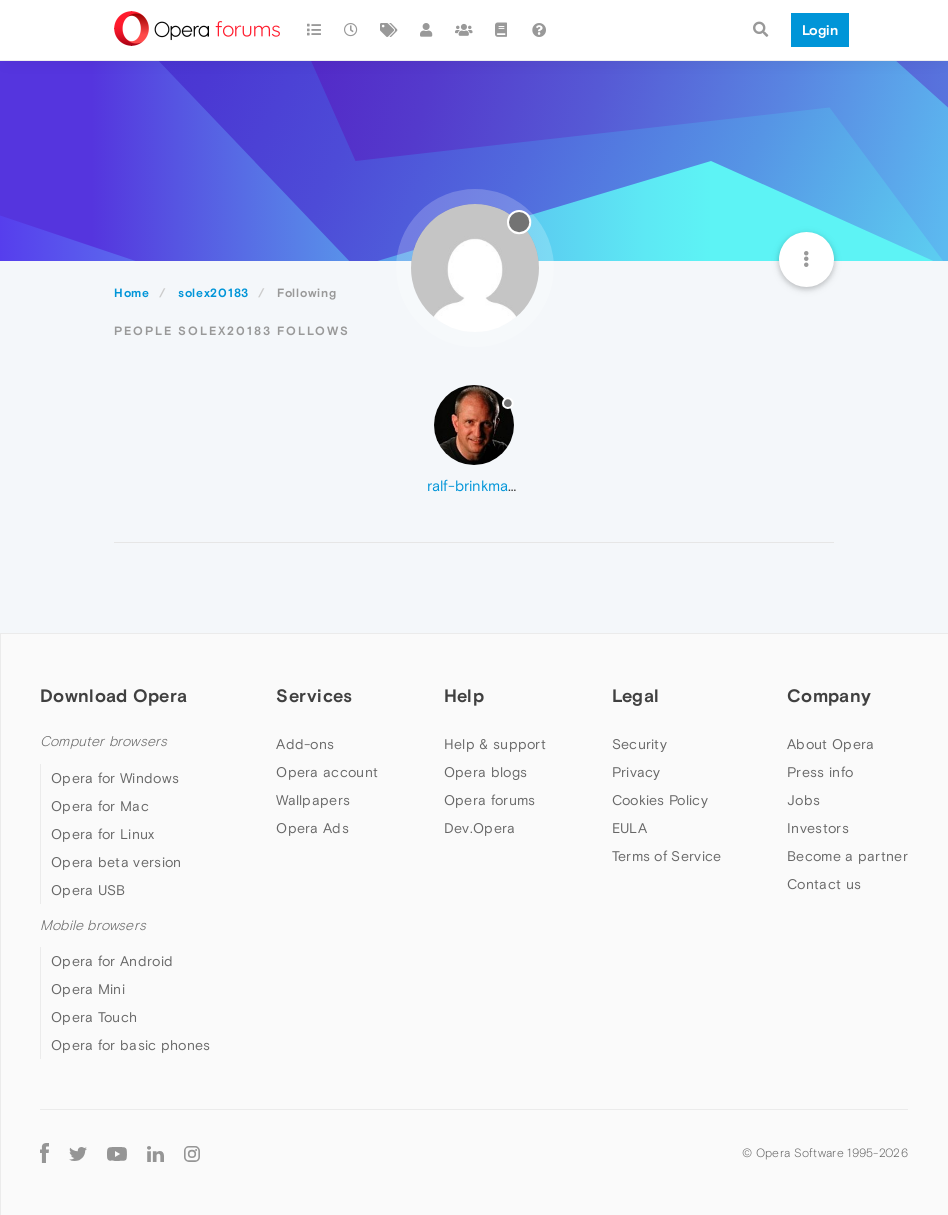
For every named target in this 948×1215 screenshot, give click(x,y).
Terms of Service (667, 856)
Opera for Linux (103, 834)
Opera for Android (112, 961)
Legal (636, 695)
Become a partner (847, 856)
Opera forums (490, 800)
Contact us (824, 884)
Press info (820, 772)
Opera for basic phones (131, 1045)
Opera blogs (485, 772)
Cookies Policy (660, 800)
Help (464, 695)
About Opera (830, 744)
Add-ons (305, 744)
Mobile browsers (93, 925)
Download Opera (113, 695)
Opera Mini (88, 989)
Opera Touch (94, 1017)
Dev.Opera (480, 828)
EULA (629, 828)
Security (639, 744)
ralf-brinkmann (476, 485)
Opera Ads (312, 828)
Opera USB (88, 890)
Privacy (636, 772)
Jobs (803, 800)
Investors (818, 828)
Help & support (495, 744)
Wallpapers (313, 800)
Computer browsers (103, 741)
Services (314, 695)
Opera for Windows (115, 778)
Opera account (327, 772)
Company (829, 695)
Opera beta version (116, 862)
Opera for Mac (100, 806)
